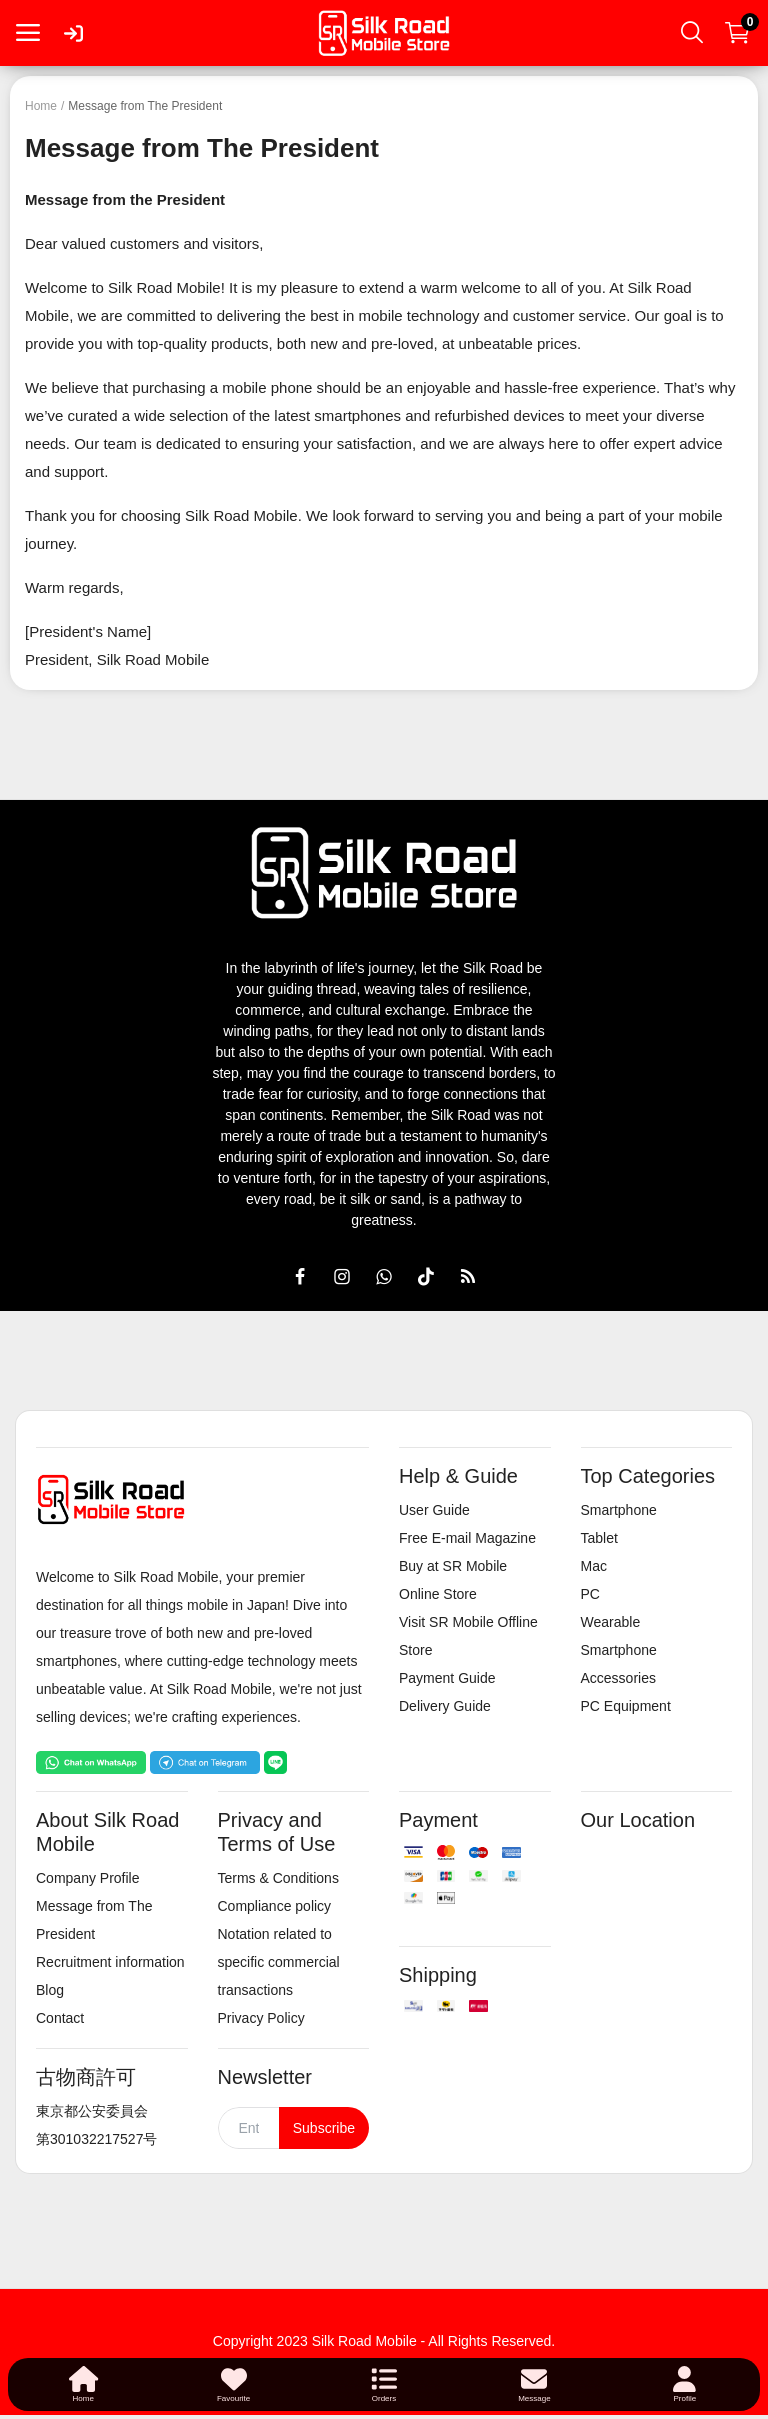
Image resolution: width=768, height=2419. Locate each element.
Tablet (599, 1538)
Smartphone (619, 1510)
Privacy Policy (261, 2018)
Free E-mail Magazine (467, 1538)
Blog (50, 1990)
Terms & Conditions (278, 1878)
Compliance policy (275, 1906)
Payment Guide (447, 1678)
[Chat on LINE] (275, 1761)
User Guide (434, 1510)
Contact (60, 2018)
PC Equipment (626, 1706)
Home (41, 106)
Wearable (611, 1622)
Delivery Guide (445, 1706)
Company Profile (88, 1878)
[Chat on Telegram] (205, 1761)
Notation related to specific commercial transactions (279, 1962)
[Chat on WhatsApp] (91, 1761)
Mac (594, 1566)
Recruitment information (110, 1962)
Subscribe (324, 2128)
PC (590, 1594)
